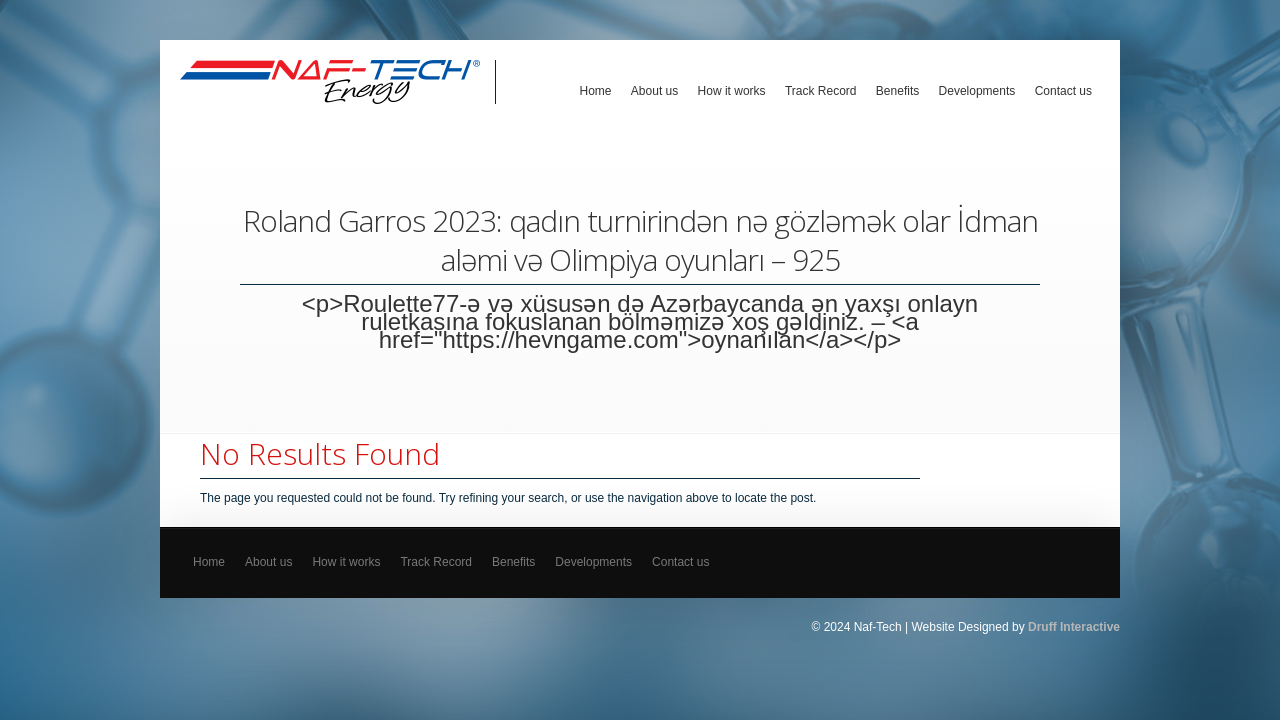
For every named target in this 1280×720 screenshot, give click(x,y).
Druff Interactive (1074, 627)
